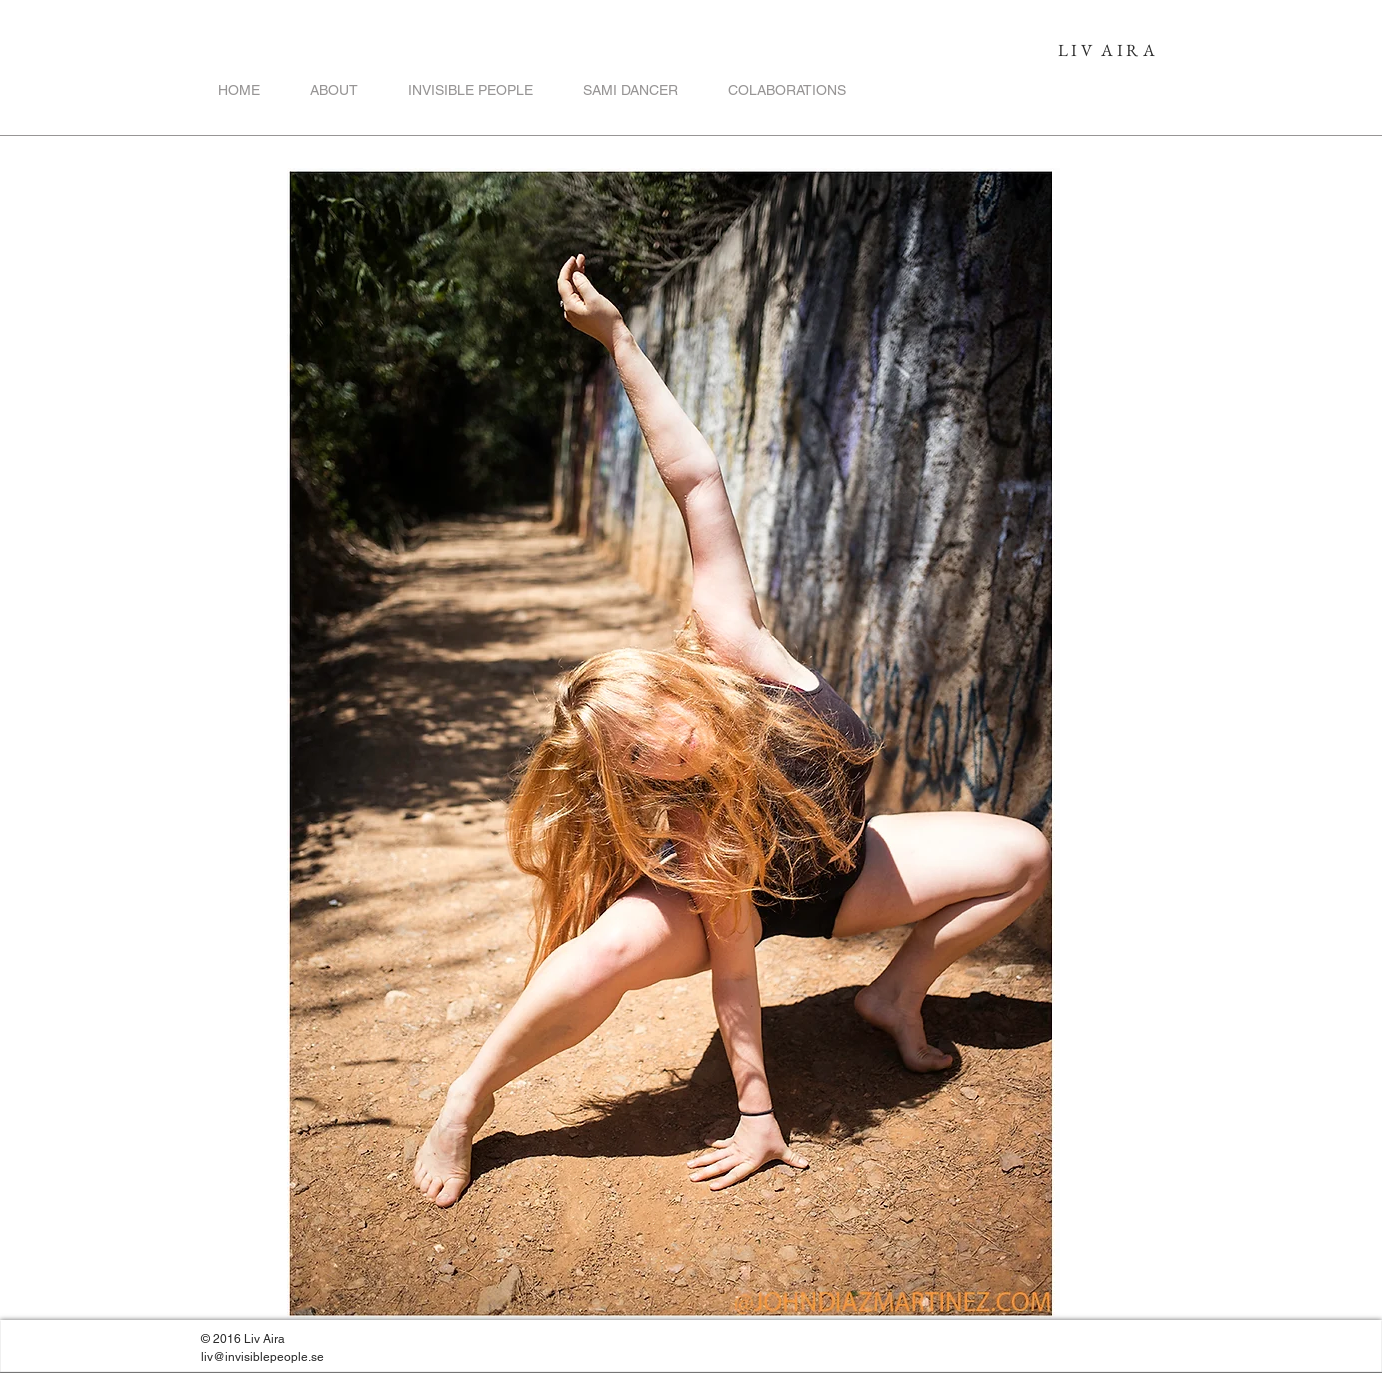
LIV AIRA (1108, 50)
